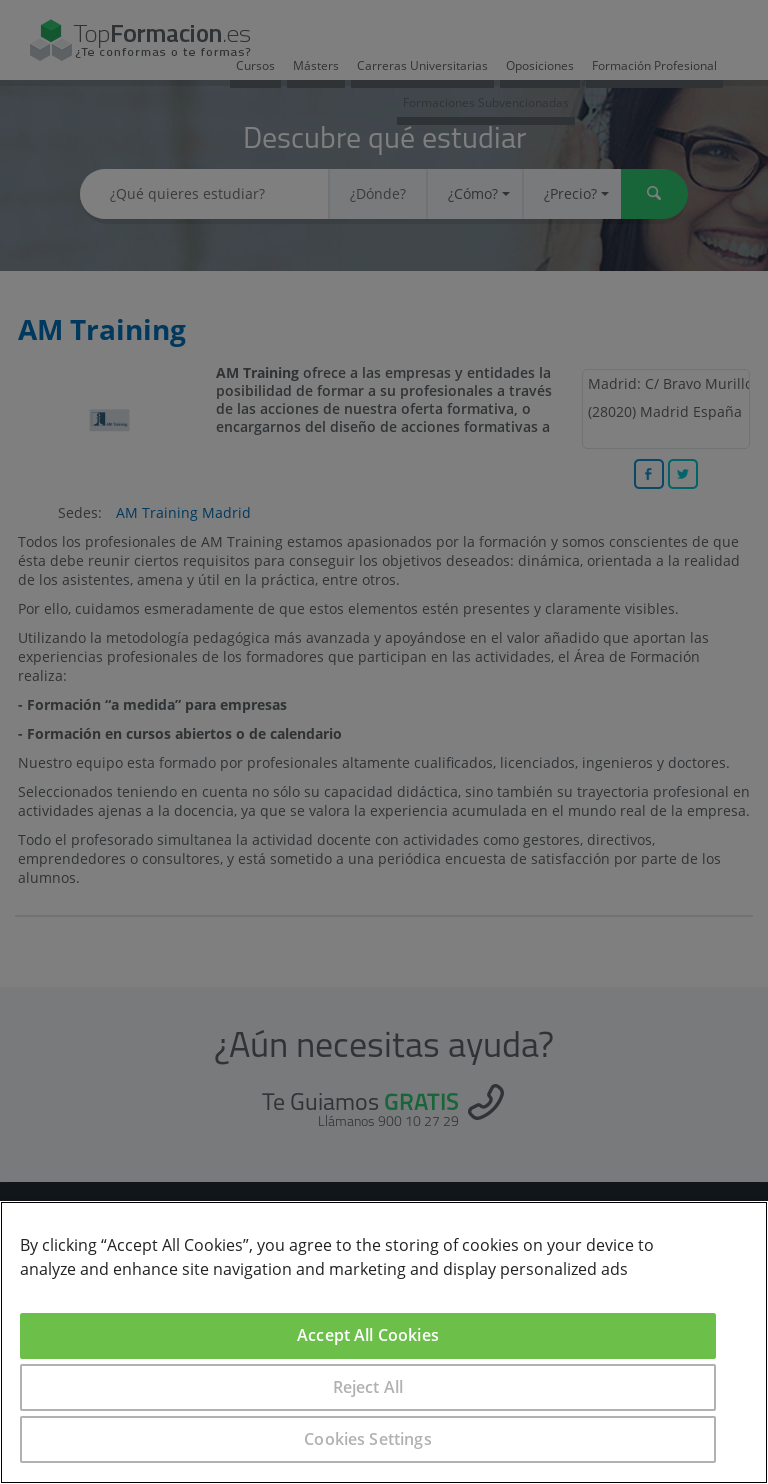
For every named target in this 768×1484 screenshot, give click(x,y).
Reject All (368, 1387)
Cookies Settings (368, 1439)
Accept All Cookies (368, 1335)
